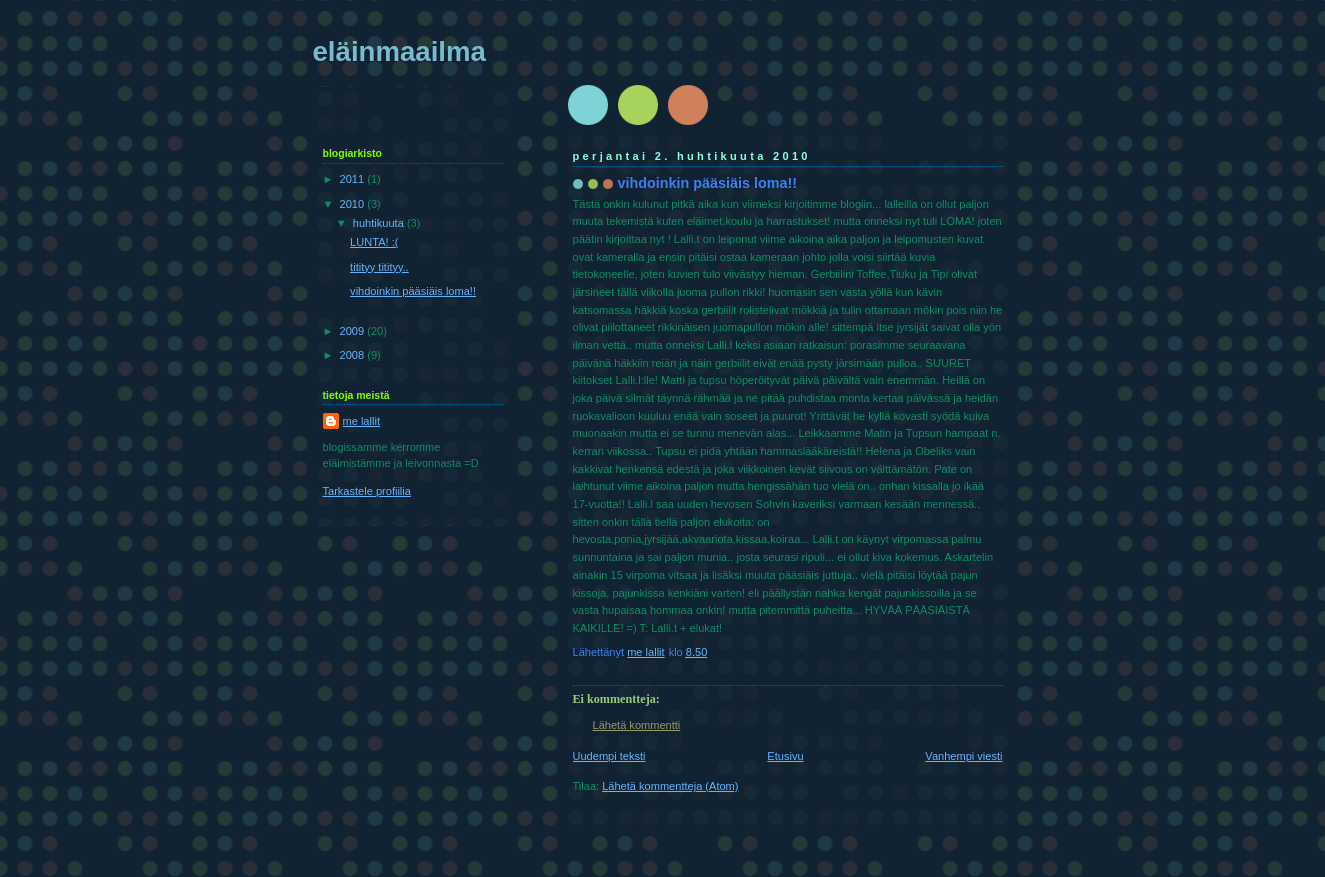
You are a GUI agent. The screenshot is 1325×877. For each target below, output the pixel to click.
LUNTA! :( (374, 242)
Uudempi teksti (609, 756)
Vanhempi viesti (963, 756)
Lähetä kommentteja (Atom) (670, 786)
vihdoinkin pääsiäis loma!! (413, 291)
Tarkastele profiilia (367, 491)
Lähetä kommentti (637, 725)
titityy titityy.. (379, 267)
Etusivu (785, 756)
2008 (354, 355)
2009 (354, 331)
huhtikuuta (380, 223)
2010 (354, 204)
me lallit (361, 421)
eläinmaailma (399, 51)
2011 (354, 179)
